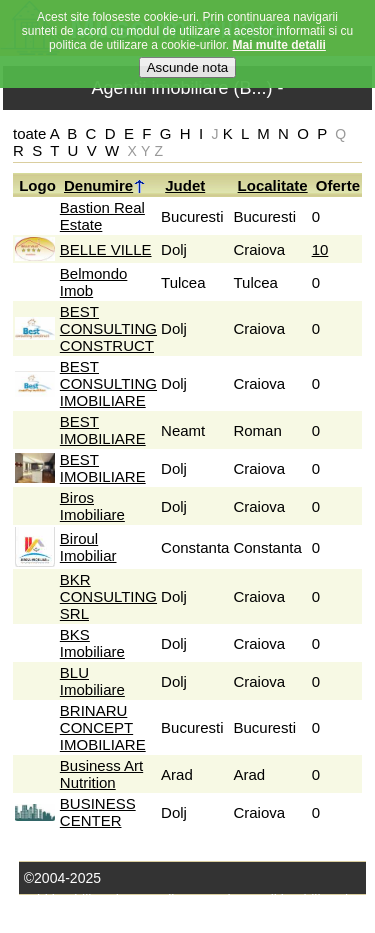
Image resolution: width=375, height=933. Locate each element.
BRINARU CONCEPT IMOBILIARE (103, 727)
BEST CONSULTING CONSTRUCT (108, 328)
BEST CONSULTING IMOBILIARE (108, 383)
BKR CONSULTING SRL (108, 596)
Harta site (54, 922)
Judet (185, 185)
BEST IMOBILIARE (103, 430)
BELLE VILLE (106, 249)
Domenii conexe (173, 900)
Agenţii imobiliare (287, 900)
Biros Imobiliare (92, 506)
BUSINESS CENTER (98, 812)
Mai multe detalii (279, 34)
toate (29, 133)
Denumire (105, 185)
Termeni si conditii (150, 922)
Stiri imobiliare (68, 900)
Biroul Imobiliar (88, 547)
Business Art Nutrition (101, 774)
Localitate (273, 185)
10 (320, 249)
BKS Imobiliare (92, 643)
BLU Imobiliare (92, 681)
